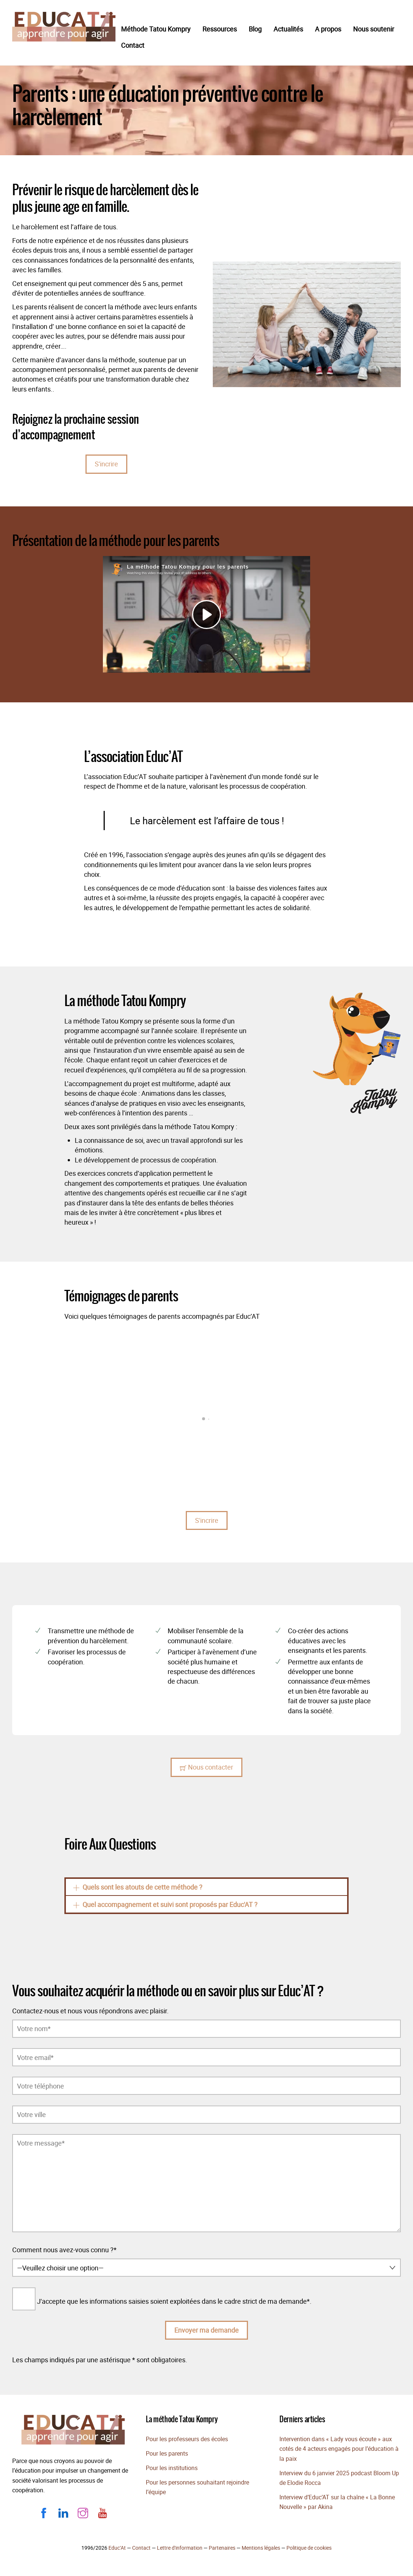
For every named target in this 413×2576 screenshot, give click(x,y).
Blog (255, 28)
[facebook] (44, 2512)
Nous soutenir (373, 28)
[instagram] (83, 2512)
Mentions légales (261, 2547)
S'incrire (106, 463)
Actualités (288, 28)
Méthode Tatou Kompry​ (156, 28)
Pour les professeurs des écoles (187, 2439)
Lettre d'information (179, 2547)
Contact (132, 45)
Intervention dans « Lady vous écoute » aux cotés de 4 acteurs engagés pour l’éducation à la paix (339, 2449)
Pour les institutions (172, 2468)
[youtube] (102, 2512)
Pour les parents (167, 2453)
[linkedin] (63, 2512)
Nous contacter (206, 1767)
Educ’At (117, 2547)
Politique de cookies (309, 2547)
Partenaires (222, 2547)
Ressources (219, 28)
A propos (328, 28)
